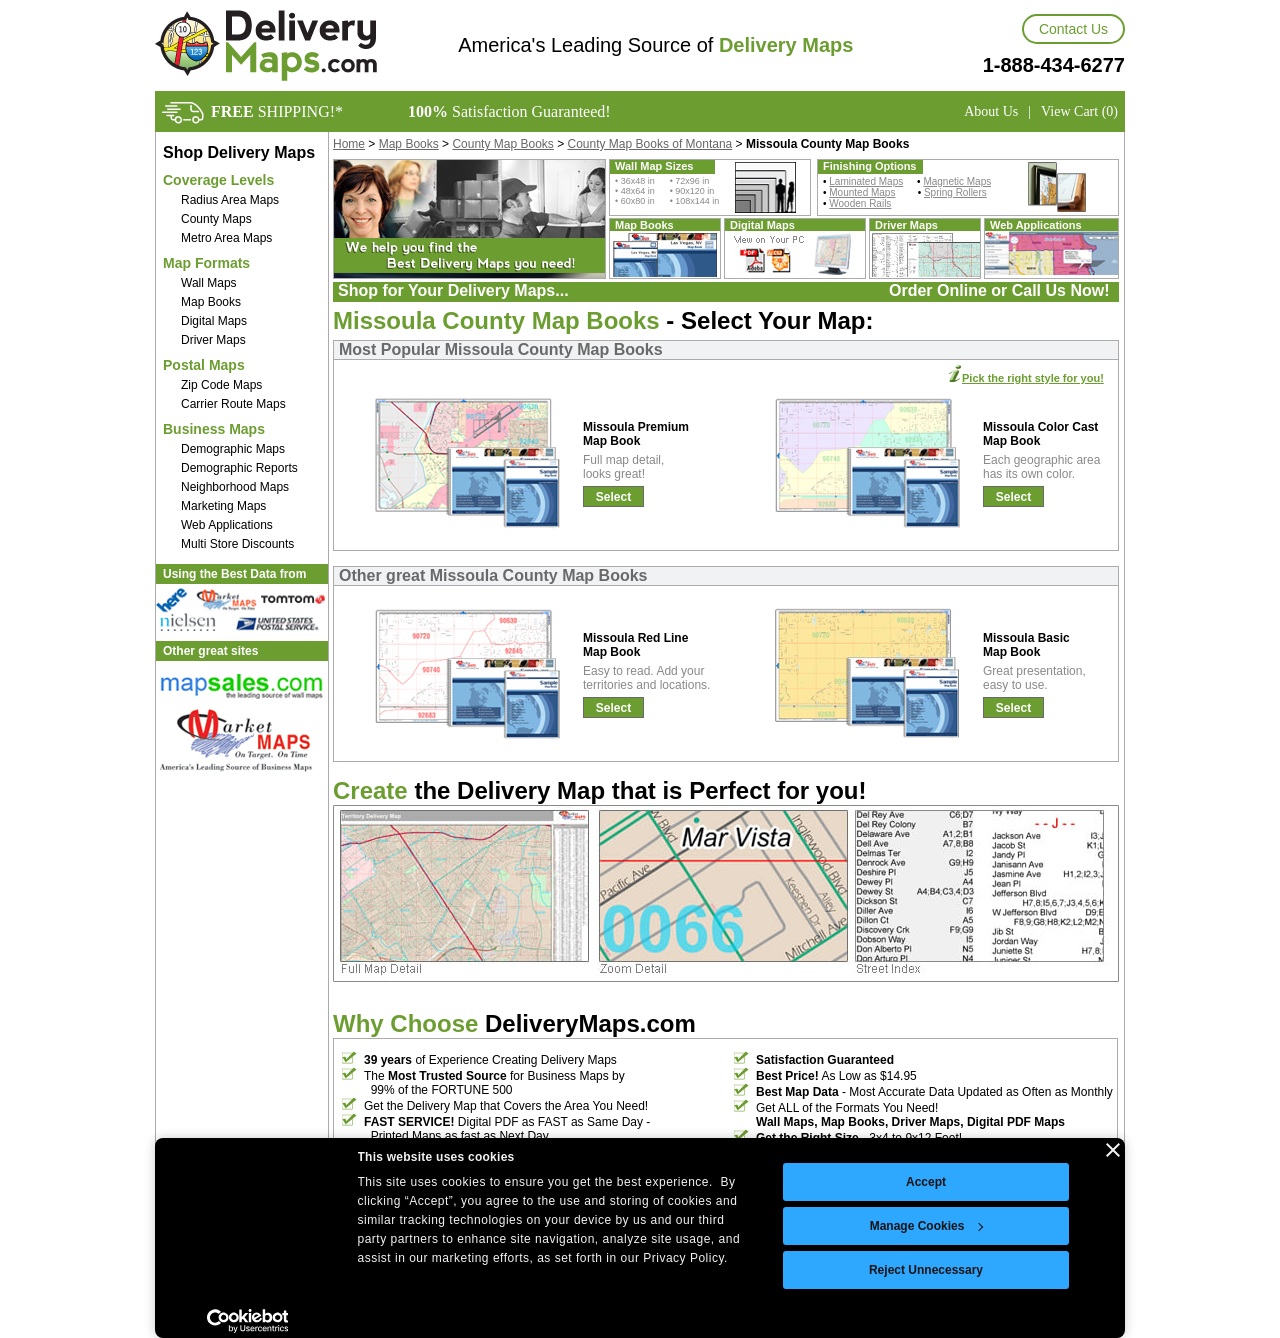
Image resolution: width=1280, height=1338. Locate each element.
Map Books (211, 302)
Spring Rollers (955, 192)
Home (349, 144)
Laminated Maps (866, 181)
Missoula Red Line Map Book (635, 645)
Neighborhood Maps (235, 487)
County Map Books (502, 144)
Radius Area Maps (230, 200)
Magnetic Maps (957, 181)
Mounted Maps (862, 192)
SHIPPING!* (277, 111)
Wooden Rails (860, 203)
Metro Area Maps (226, 238)
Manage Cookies (927, 1226)
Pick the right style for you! (1033, 378)
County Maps (216, 219)
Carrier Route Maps (233, 404)
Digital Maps (214, 321)
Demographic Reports (239, 468)
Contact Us (1073, 29)
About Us (991, 111)
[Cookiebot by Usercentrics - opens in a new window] (247, 1321)
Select (613, 497)
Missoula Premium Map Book (636, 434)
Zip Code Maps (221, 385)
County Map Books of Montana (650, 144)
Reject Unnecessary (926, 1270)
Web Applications (227, 525)
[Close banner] (1113, 1150)
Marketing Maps (223, 506)
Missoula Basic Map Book (1026, 645)
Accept (926, 1182)
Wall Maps (209, 283)
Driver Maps (213, 340)
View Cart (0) (1079, 111)
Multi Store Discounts (237, 544)
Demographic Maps (233, 449)
